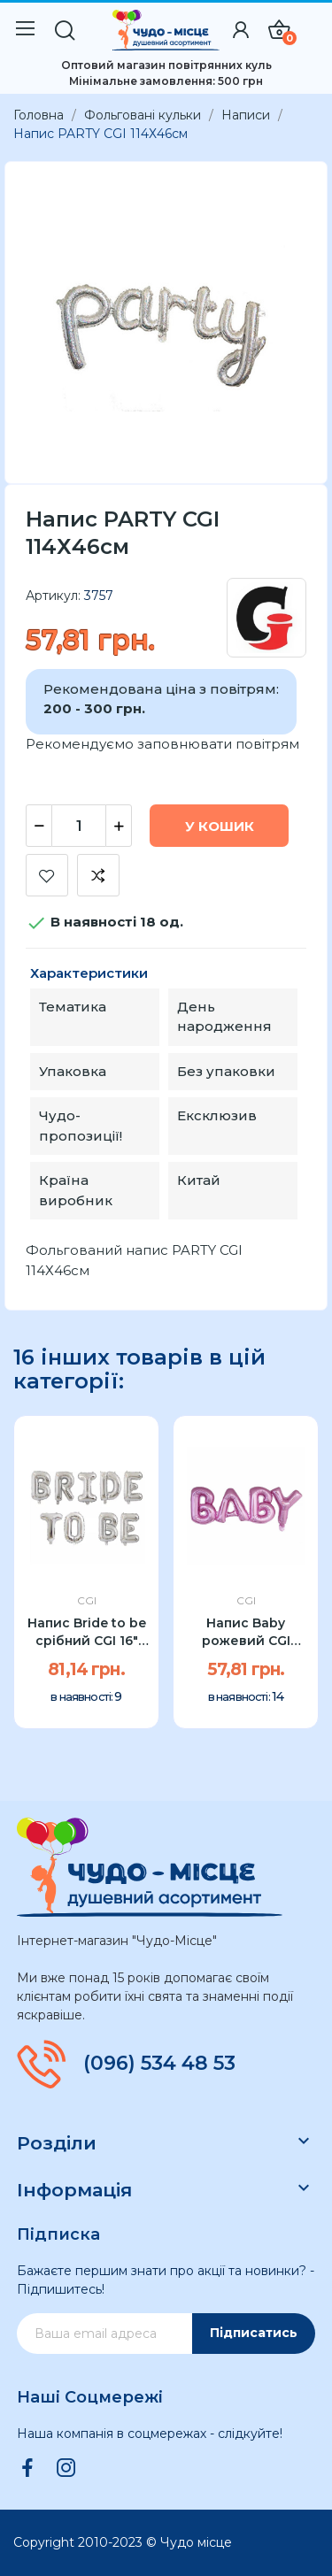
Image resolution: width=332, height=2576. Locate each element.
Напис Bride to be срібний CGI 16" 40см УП (86, 1632)
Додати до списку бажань (47, 875)
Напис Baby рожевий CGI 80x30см (246, 1632)
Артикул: (53, 596)
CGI (87, 1601)
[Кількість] (78, 825)
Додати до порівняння (98, 875)
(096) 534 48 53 (159, 2063)
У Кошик (219, 826)
